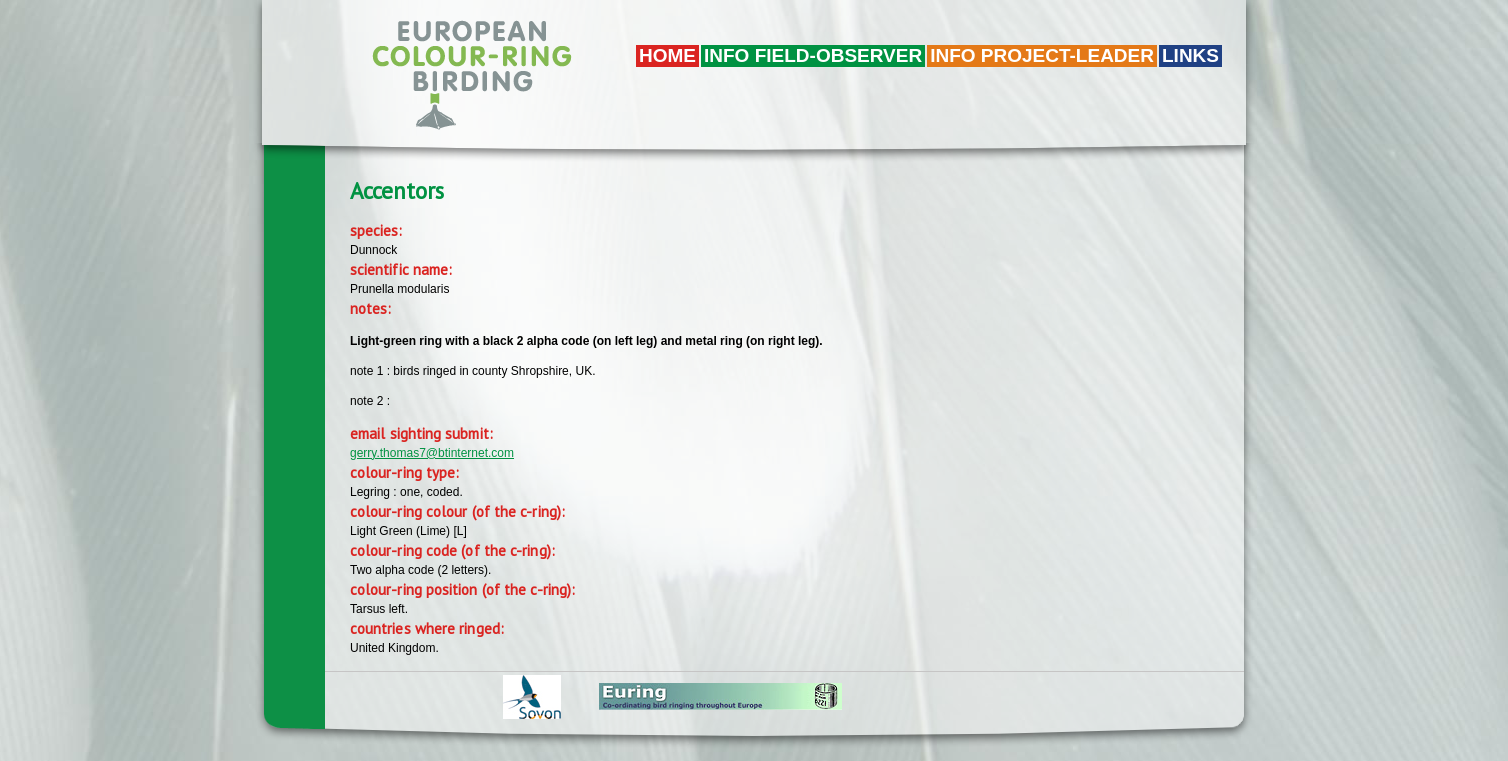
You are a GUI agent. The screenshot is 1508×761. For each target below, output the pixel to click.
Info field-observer (813, 55)
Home (667, 55)
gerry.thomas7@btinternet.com (432, 453)
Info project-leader (1042, 55)
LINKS (1190, 55)
